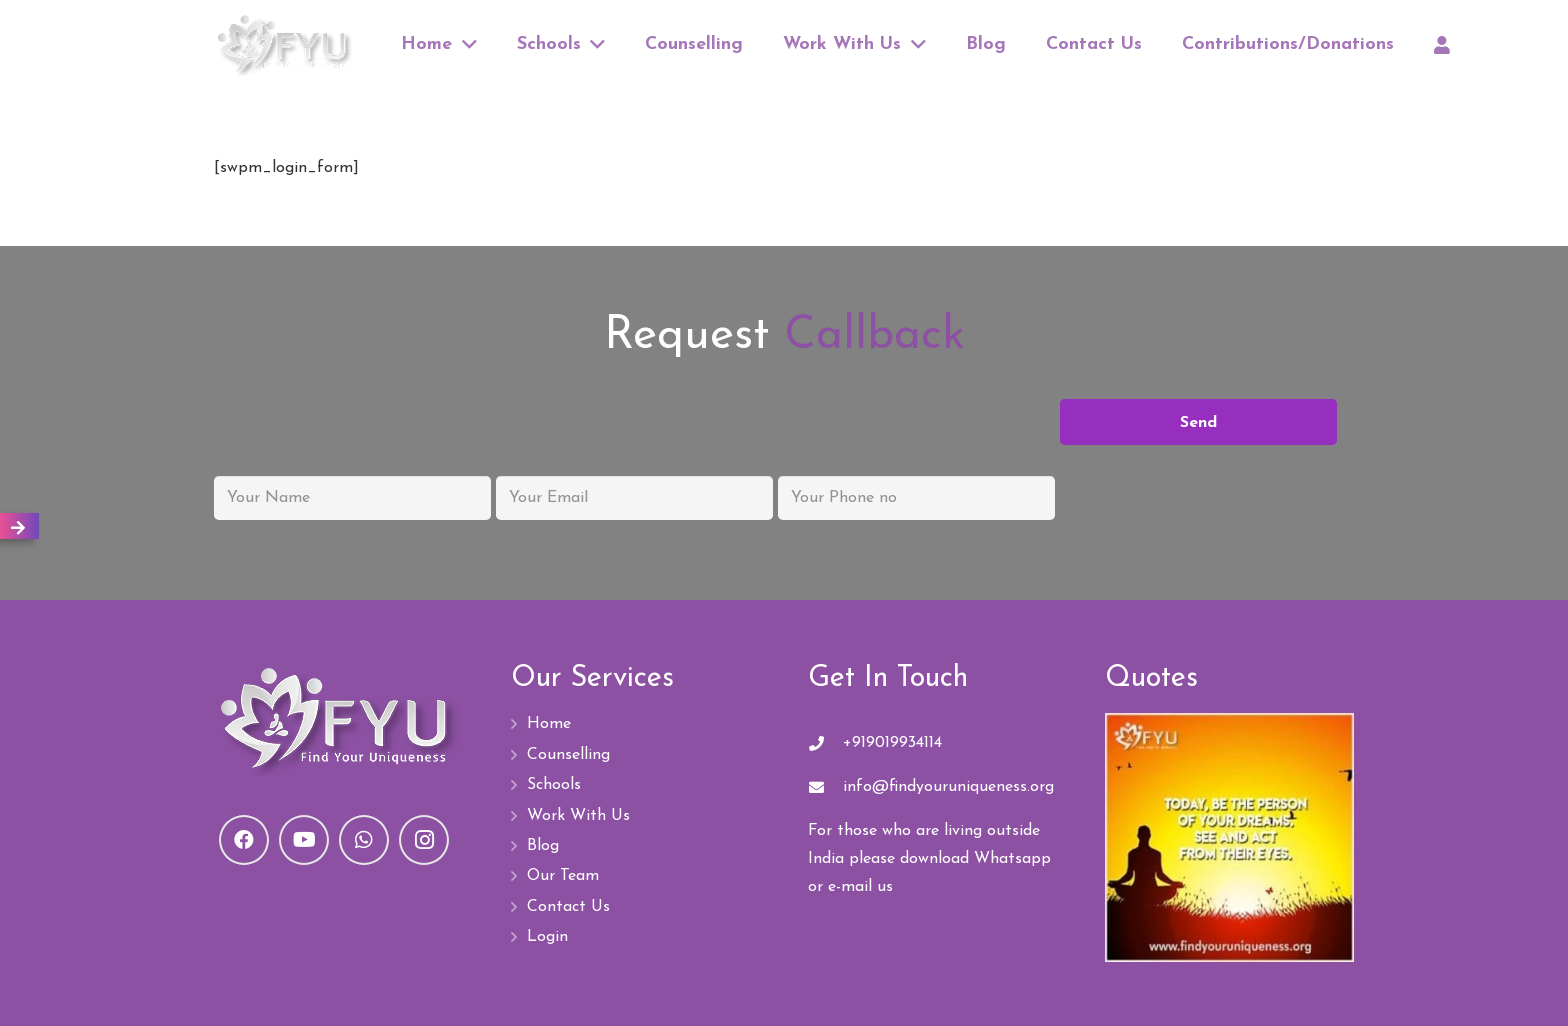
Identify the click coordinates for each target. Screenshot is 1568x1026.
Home (549, 724)
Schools (554, 785)
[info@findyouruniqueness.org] (825, 787)
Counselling (568, 755)
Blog (543, 846)
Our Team (563, 876)
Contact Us (568, 907)
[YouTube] (304, 840)
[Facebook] (244, 840)
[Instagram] (424, 840)
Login (547, 937)
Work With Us (578, 816)
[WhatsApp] (364, 840)
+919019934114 (892, 743)
